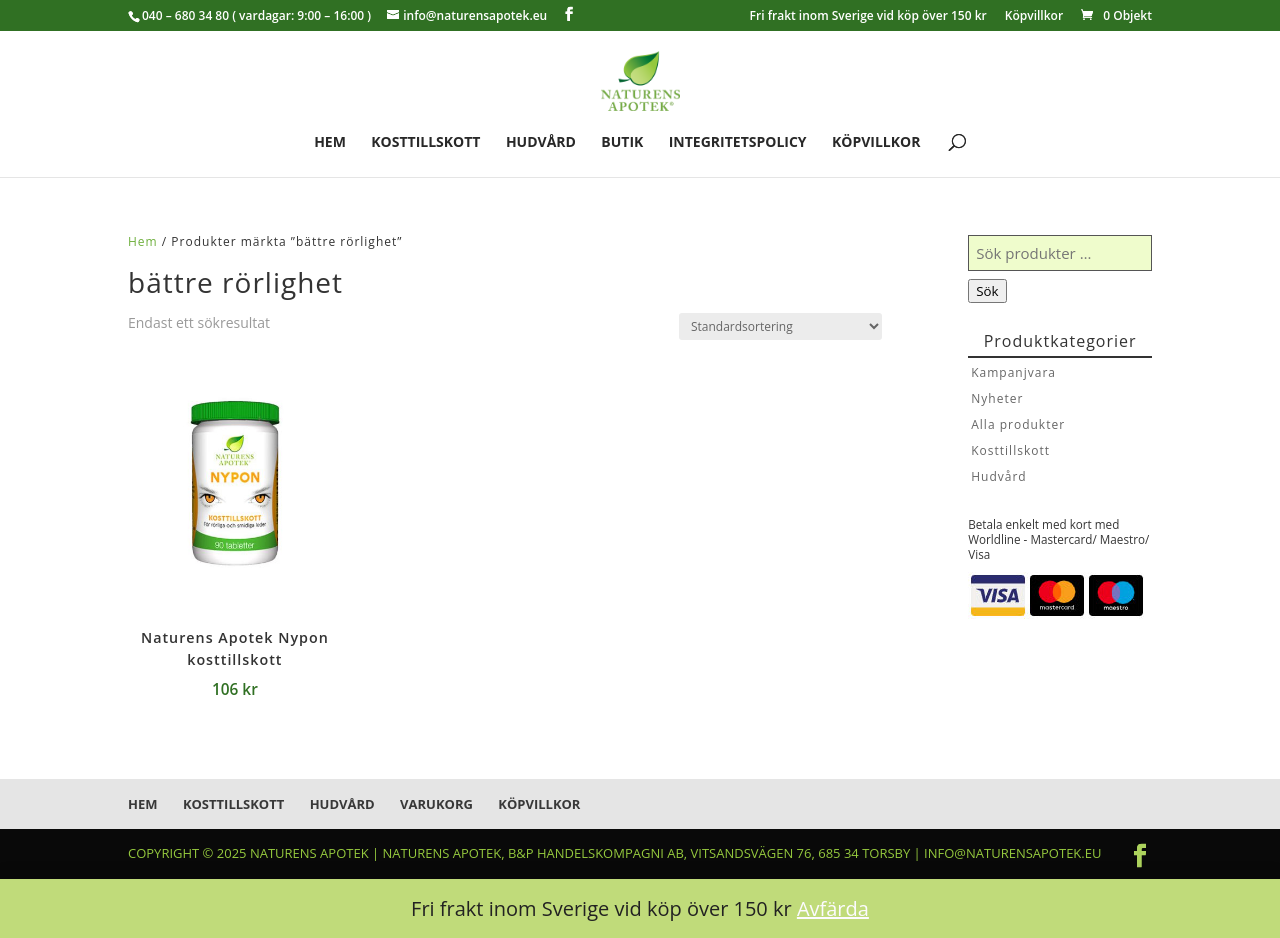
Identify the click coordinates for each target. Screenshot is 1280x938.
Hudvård (541, 143)
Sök (987, 291)
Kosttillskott (425, 143)
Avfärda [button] (833, 908)
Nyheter (997, 398)
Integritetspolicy (738, 143)
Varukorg (436, 804)
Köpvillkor (1034, 17)
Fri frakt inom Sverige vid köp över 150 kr (868, 17)
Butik (622, 143)
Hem (330, 143)
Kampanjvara (1013, 372)
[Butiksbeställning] (780, 326)
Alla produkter (1018, 424)
